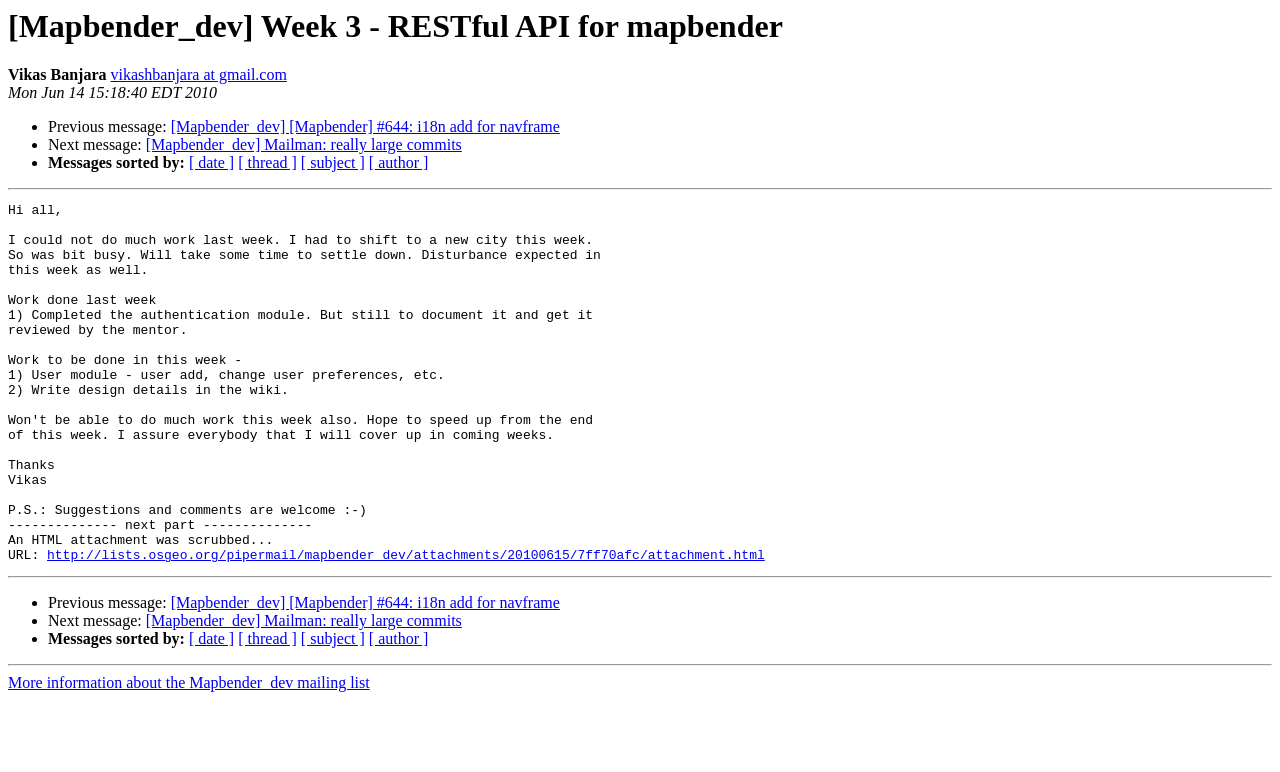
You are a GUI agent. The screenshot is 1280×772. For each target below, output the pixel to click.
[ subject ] (333, 162)
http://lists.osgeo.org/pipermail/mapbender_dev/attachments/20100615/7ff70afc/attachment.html (406, 626)
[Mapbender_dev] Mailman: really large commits (304, 144)
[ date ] (211, 162)
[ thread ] (267, 162)
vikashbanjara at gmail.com (199, 74)
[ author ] (399, 162)
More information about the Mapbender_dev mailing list (189, 754)
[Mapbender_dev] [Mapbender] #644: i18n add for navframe (365, 126)
